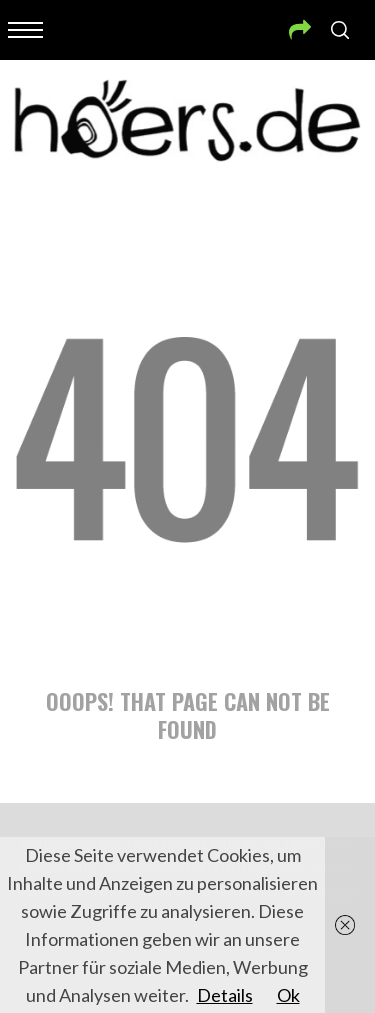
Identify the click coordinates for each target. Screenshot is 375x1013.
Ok (288, 995)
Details (225, 995)
